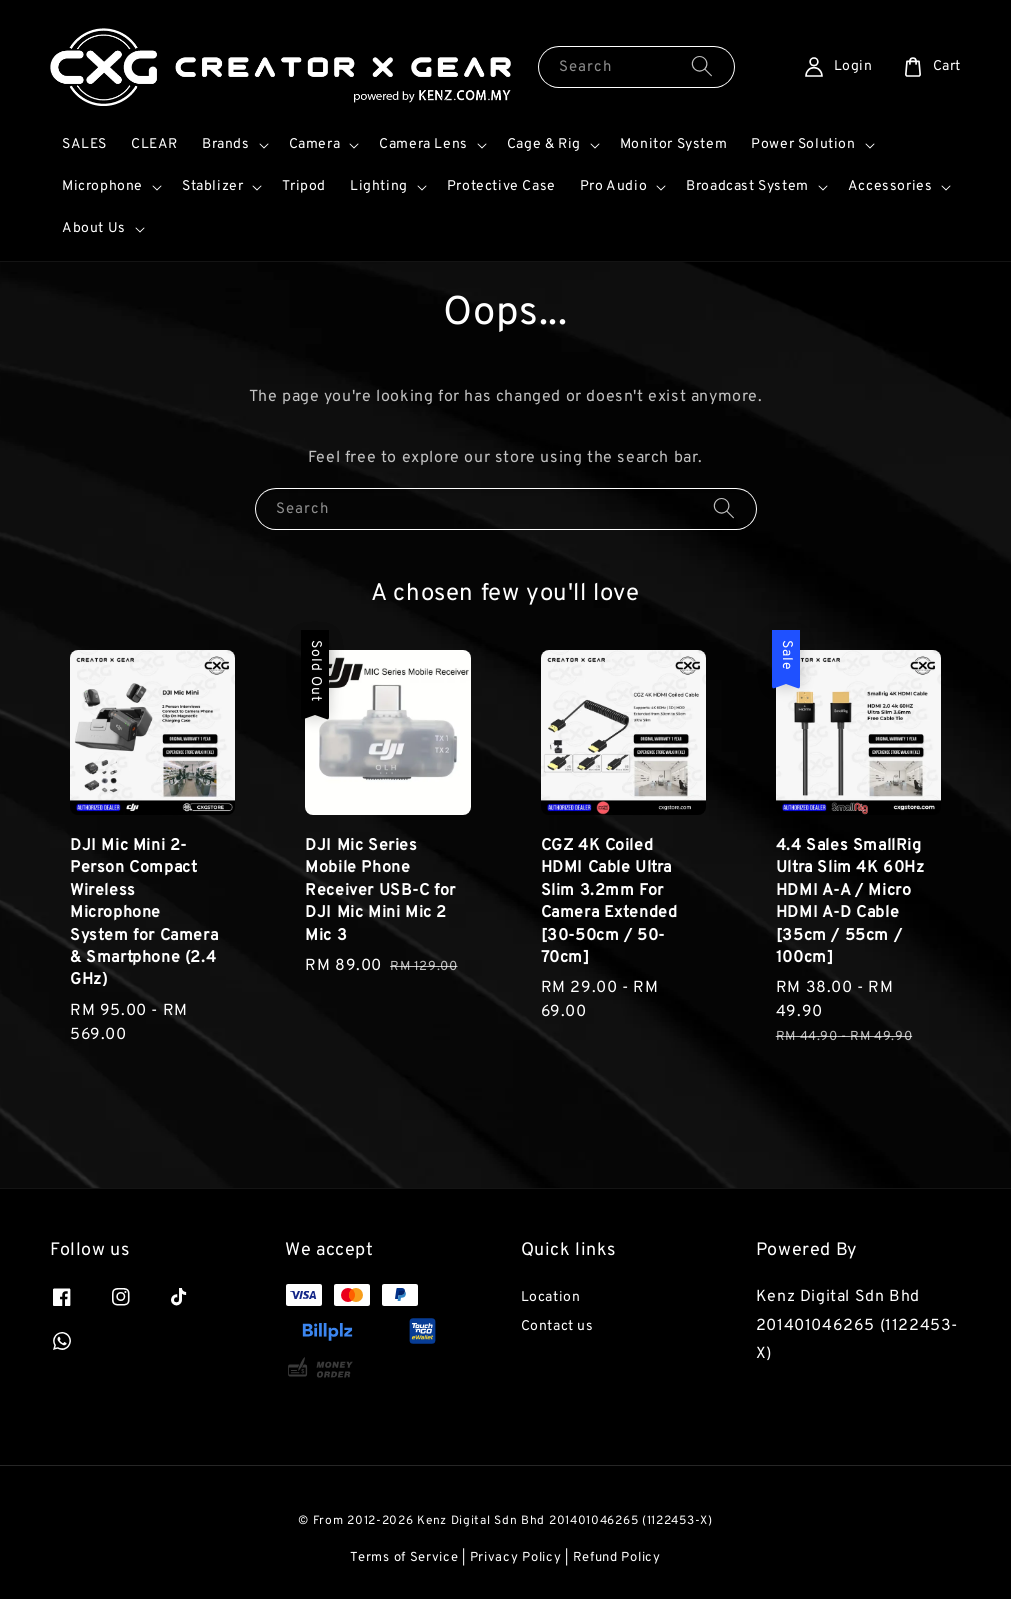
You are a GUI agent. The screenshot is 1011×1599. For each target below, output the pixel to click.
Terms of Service (404, 1558)
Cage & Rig (544, 144)
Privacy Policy (516, 1558)
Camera (315, 144)
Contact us (557, 1326)
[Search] (702, 66)
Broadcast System (747, 186)
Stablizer (212, 186)
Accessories (890, 186)
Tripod (304, 186)
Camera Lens (423, 144)
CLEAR (154, 144)
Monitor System (673, 144)
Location (551, 1297)
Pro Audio (613, 186)
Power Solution (803, 144)
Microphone (102, 186)
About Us (94, 228)
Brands (226, 144)
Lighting (379, 186)
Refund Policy (617, 1558)
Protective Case (501, 186)
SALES (84, 144)
